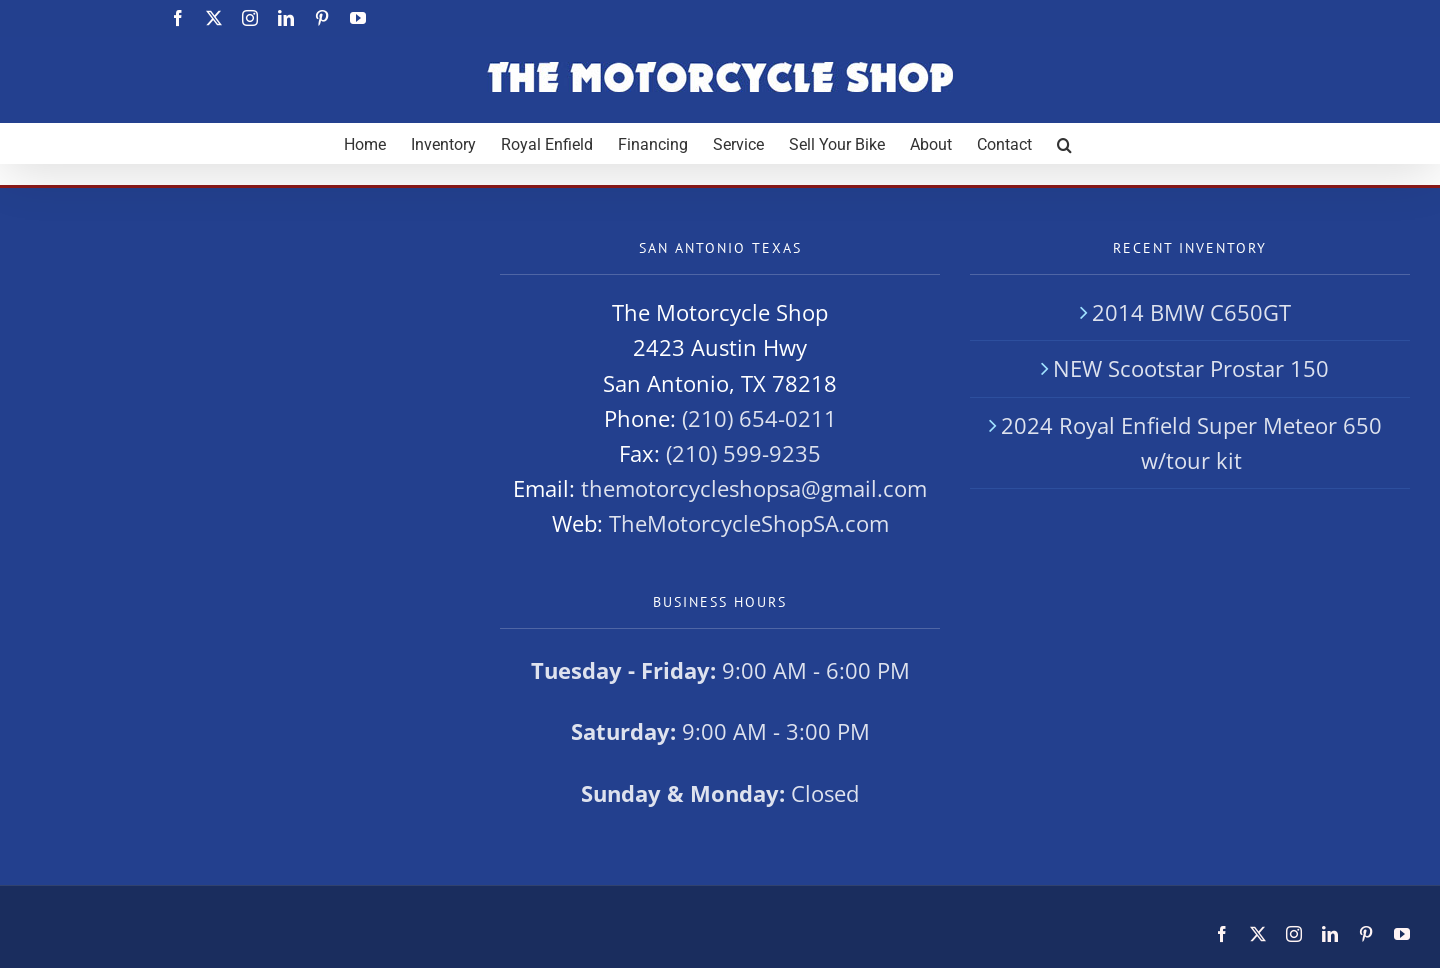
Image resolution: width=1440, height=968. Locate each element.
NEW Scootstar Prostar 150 (1191, 368)
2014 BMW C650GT (1191, 312)
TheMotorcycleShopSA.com (749, 523)
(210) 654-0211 (759, 418)
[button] (1064, 143)
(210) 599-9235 (743, 453)
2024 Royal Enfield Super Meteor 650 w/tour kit (1191, 442)
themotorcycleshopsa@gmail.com (754, 488)
